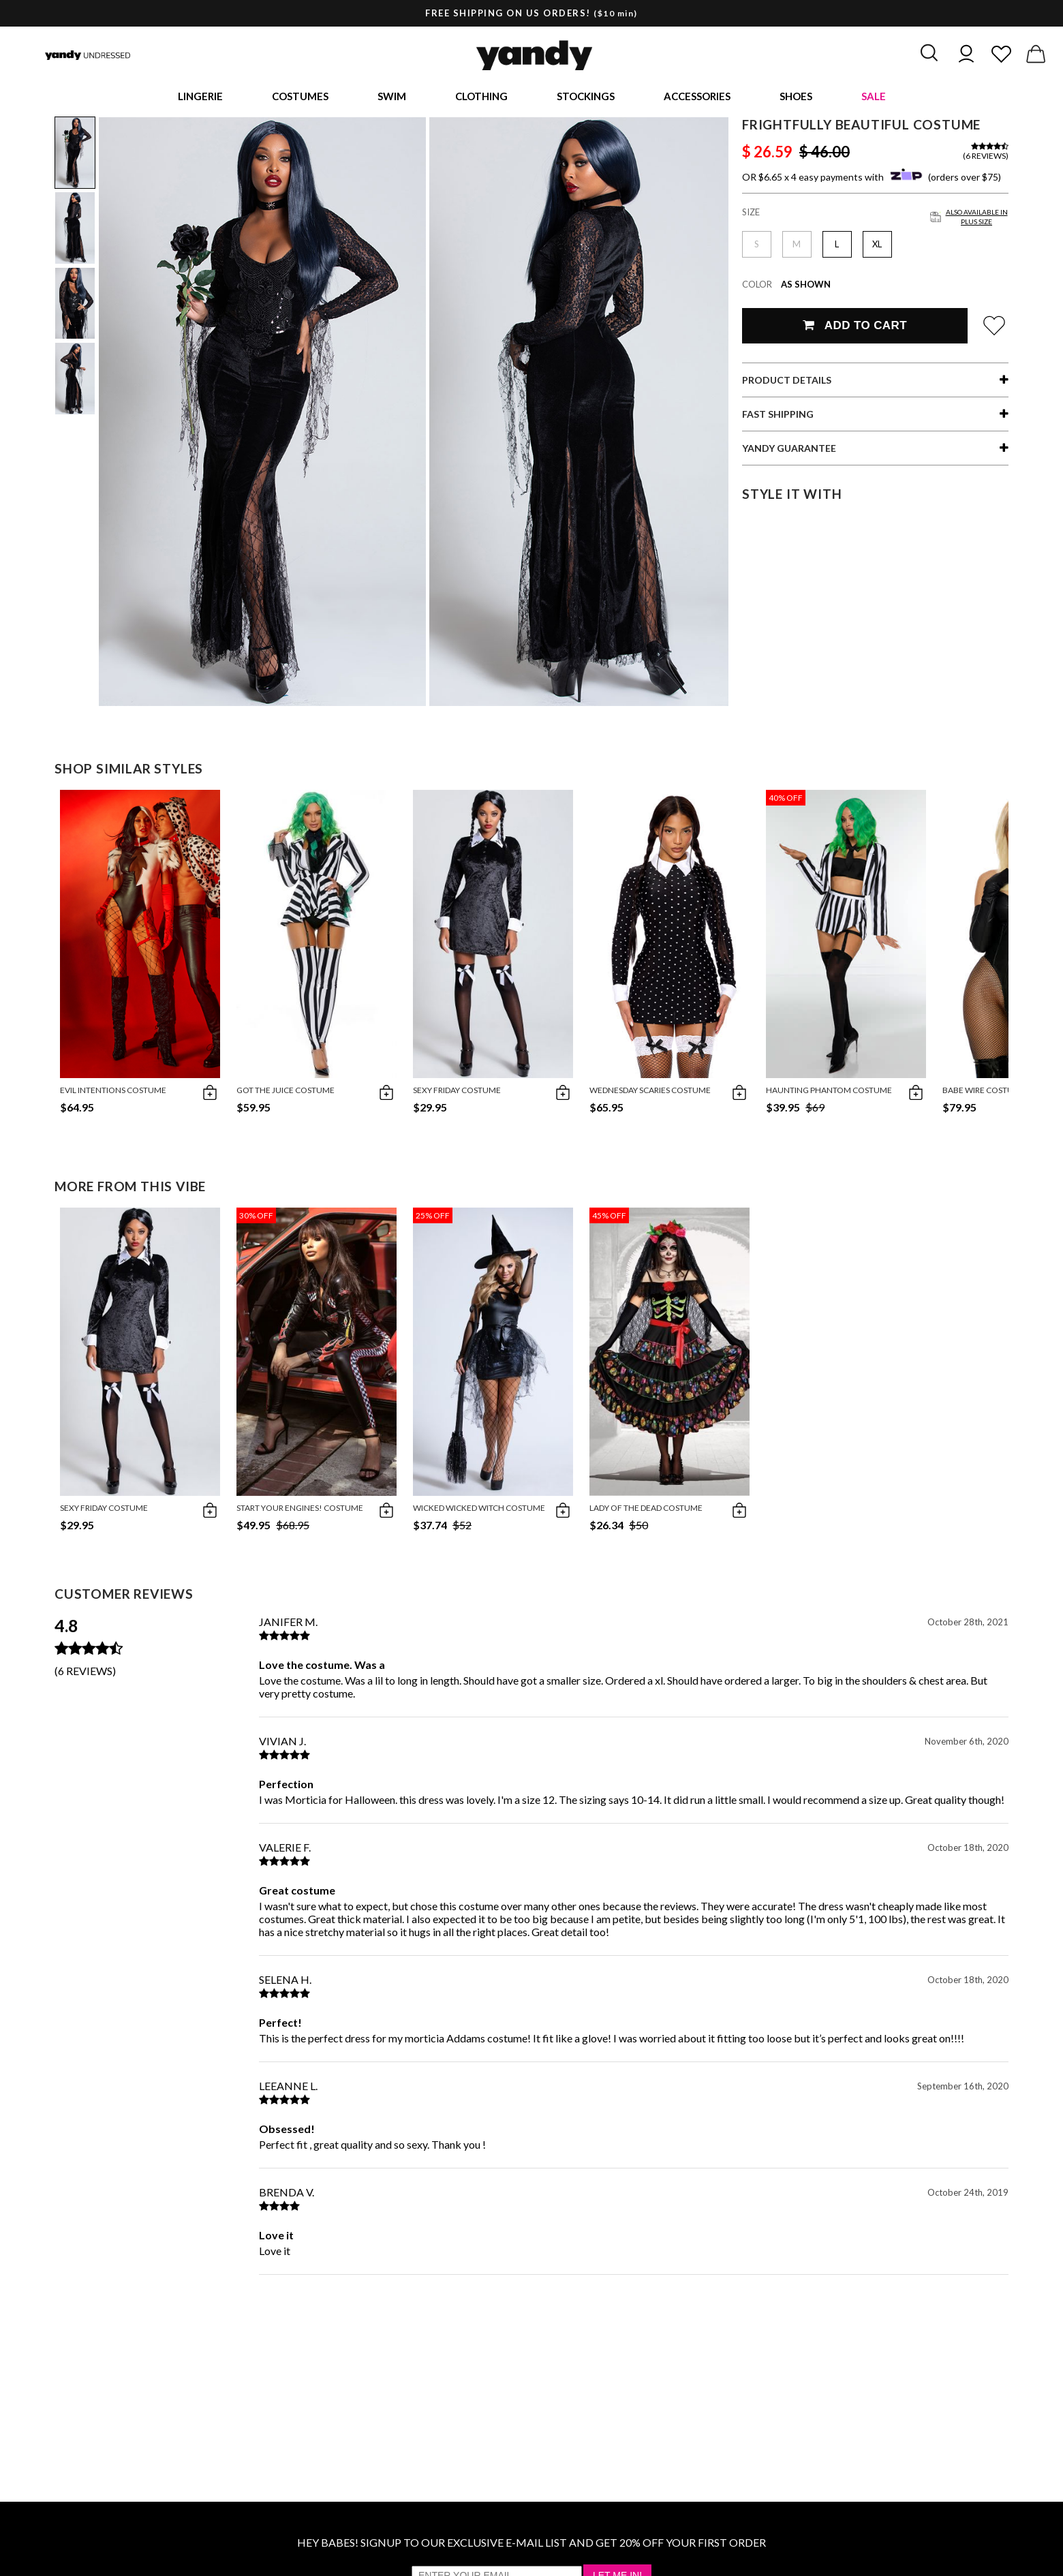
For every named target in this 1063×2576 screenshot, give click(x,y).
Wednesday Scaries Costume (650, 1095)
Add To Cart (855, 330)
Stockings (586, 99)
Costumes (300, 99)
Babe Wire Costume (984, 1095)
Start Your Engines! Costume (299, 1513)
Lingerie (200, 99)
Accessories (697, 99)
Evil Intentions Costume (113, 1095)
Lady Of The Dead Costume (646, 1513)
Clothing (481, 99)
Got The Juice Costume (285, 1095)
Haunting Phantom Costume (829, 1095)
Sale (873, 99)
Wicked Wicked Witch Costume (479, 1513)
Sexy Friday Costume (457, 1095)
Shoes (796, 99)
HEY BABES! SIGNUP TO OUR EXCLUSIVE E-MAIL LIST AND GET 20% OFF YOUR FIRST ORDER (531, 2547)
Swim (392, 99)
